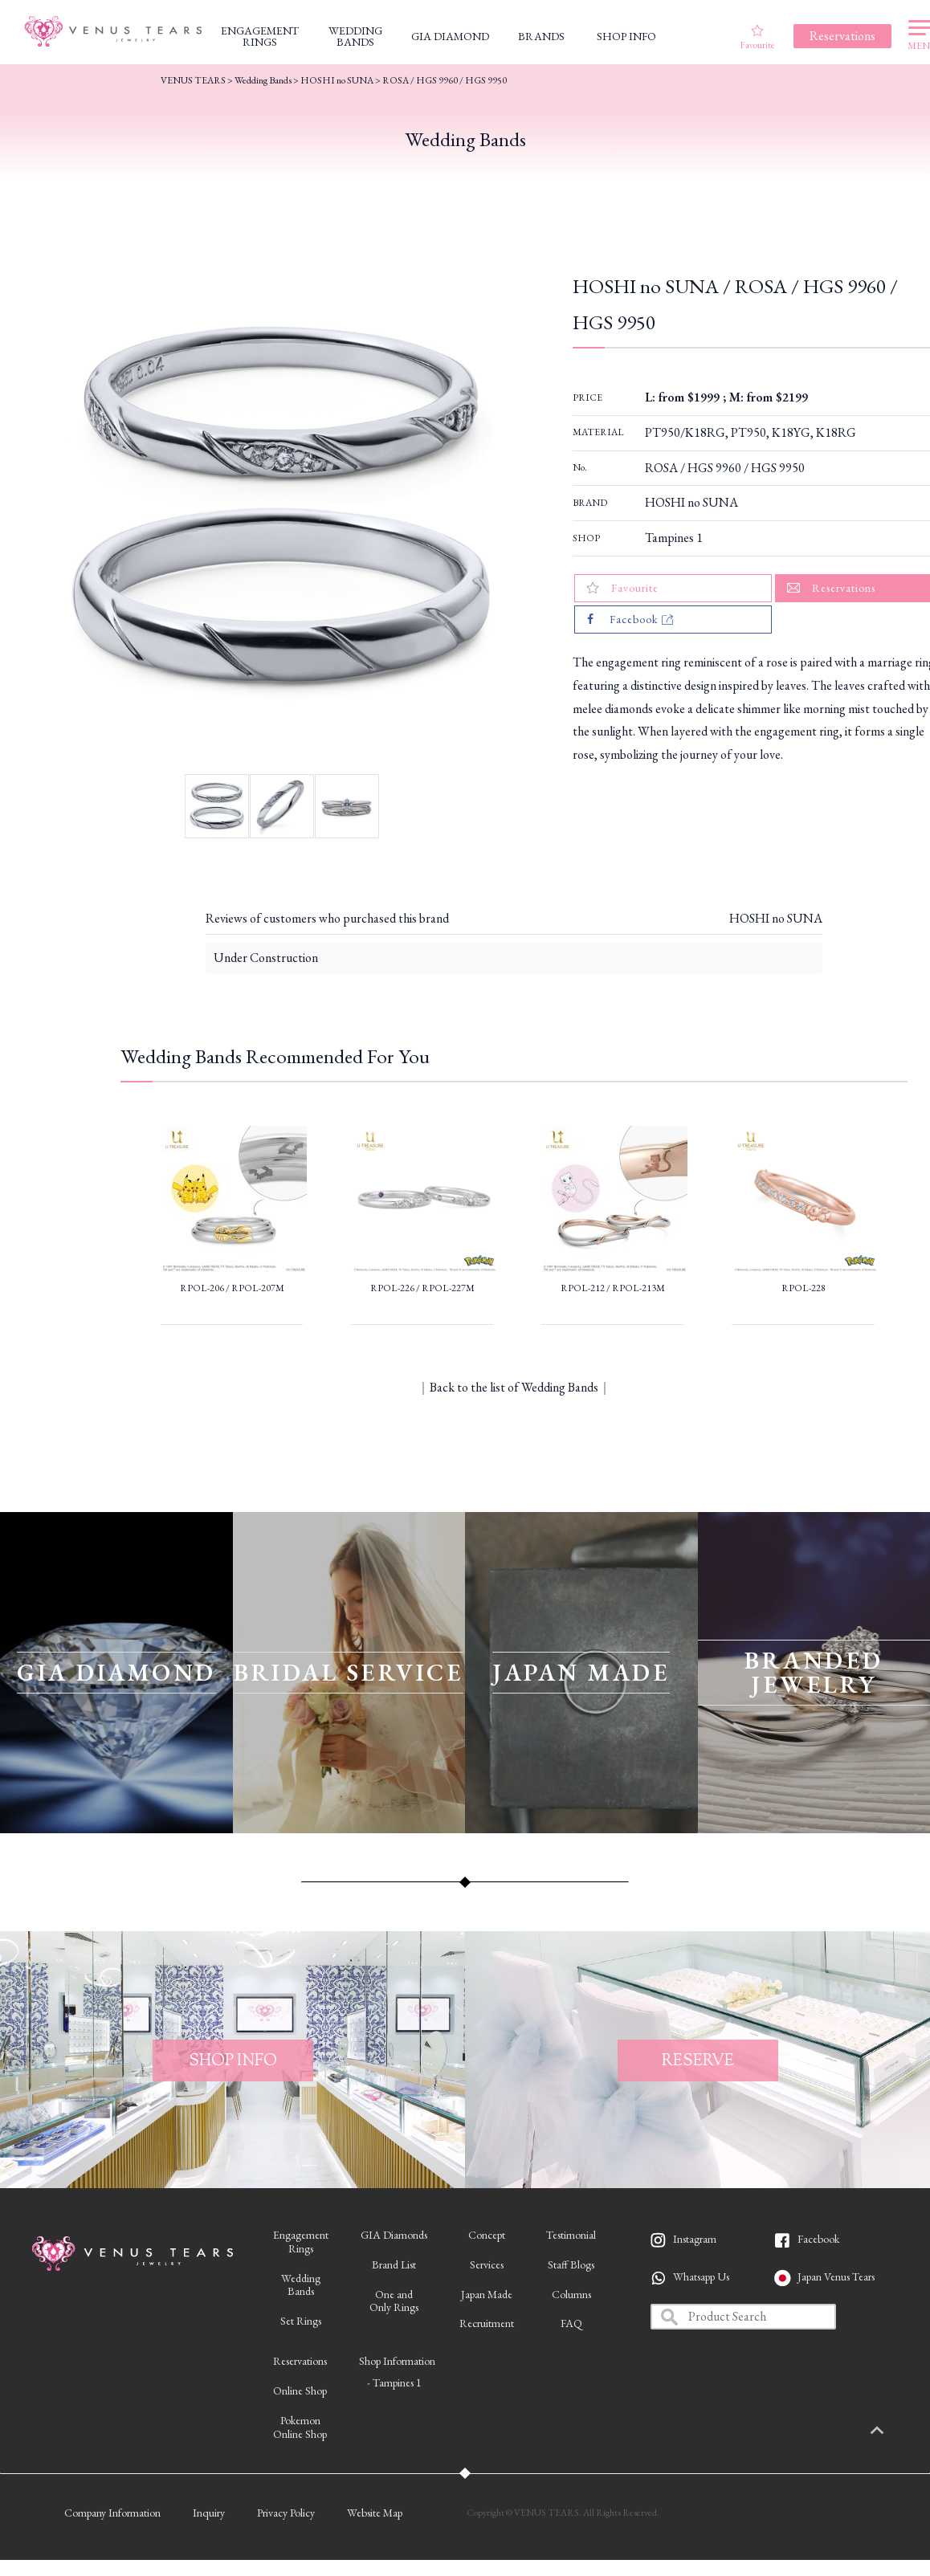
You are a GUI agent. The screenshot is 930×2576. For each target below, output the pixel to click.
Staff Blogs (571, 2264)
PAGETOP (894, 2431)
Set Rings (300, 2320)
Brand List (394, 2264)
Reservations (300, 2361)
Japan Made (486, 2294)
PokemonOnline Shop (300, 2427)
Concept (486, 2235)
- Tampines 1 (394, 2382)
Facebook (818, 2239)
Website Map (374, 2512)
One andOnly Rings (393, 2301)
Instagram (694, 2239)
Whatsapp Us (701, 2276)
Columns (571, 2294)
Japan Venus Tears (836, 2276)
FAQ (571, 2323)
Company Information (112, 2512)
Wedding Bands (263, 80)
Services (487, 2264)
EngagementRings (300, 2242)
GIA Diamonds (394, 2235)
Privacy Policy (286, 2512)
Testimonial (571, 2235)
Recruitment (486, 2323)
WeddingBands (300, 2285)
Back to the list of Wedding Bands (514, 1387)
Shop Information (397, 2361)
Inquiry (209, 2512)
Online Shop (300, 2390)
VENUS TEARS (193, 80)
